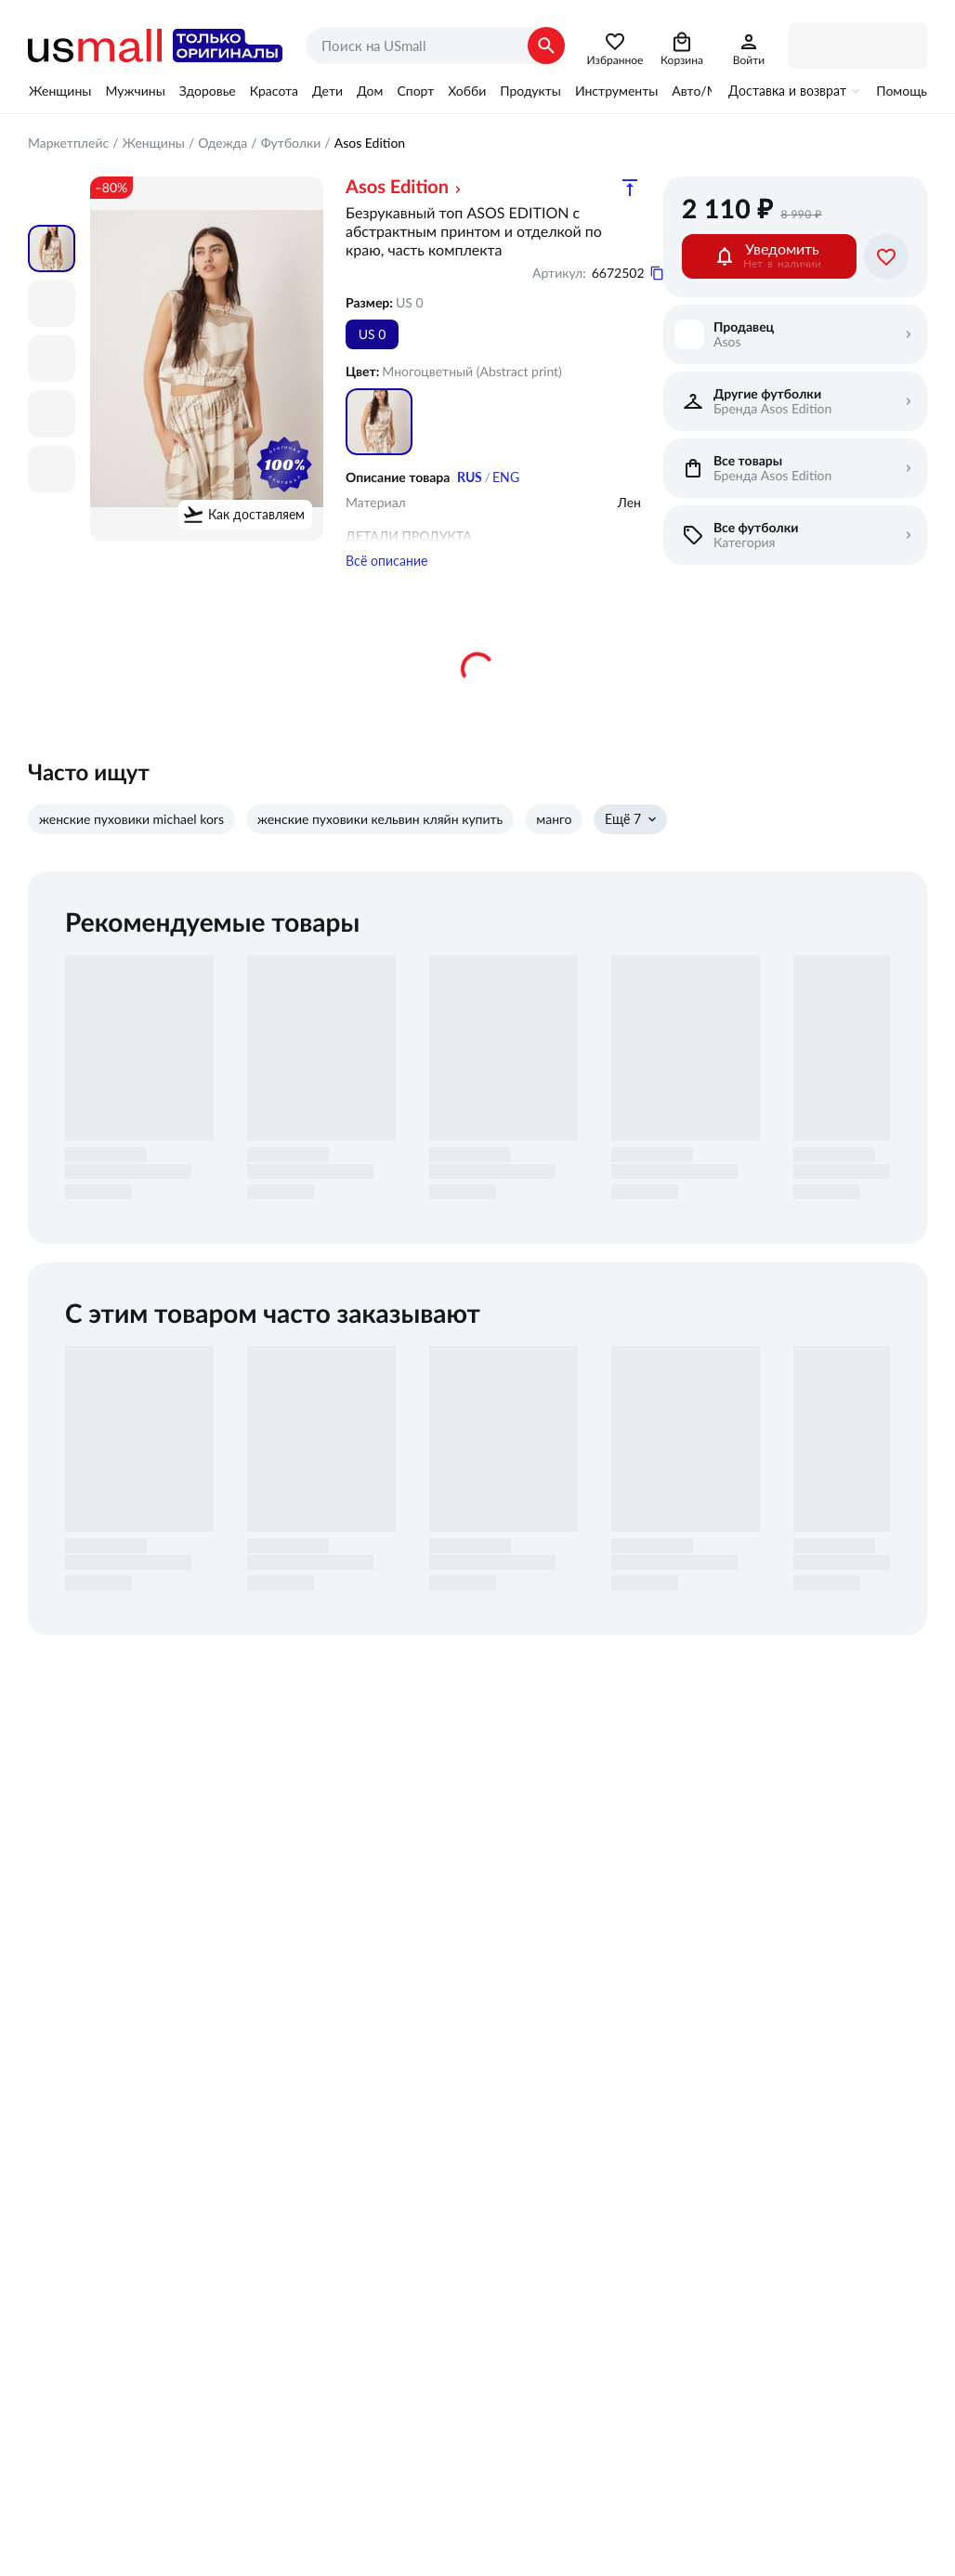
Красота (274, 91)
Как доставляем (256, 514)
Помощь (901, 91)
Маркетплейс (68, 143)
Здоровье (207, 91)
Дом (370, 91)
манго (553, 852)
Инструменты (616, 91)
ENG (505, 477)
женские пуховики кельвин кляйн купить (380, 852)
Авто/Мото (705, 91)
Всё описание (386, 594)
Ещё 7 (623, 852)
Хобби (467, 91)
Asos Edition (397, 187)
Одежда (222, 143)
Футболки (291, 143)
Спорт (415, 91)
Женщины (60, 91)
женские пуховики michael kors (131, 852)
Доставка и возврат (787, 91)
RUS (469, 477)
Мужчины (134, 91)
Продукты (530, 91)
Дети (327, 91)
